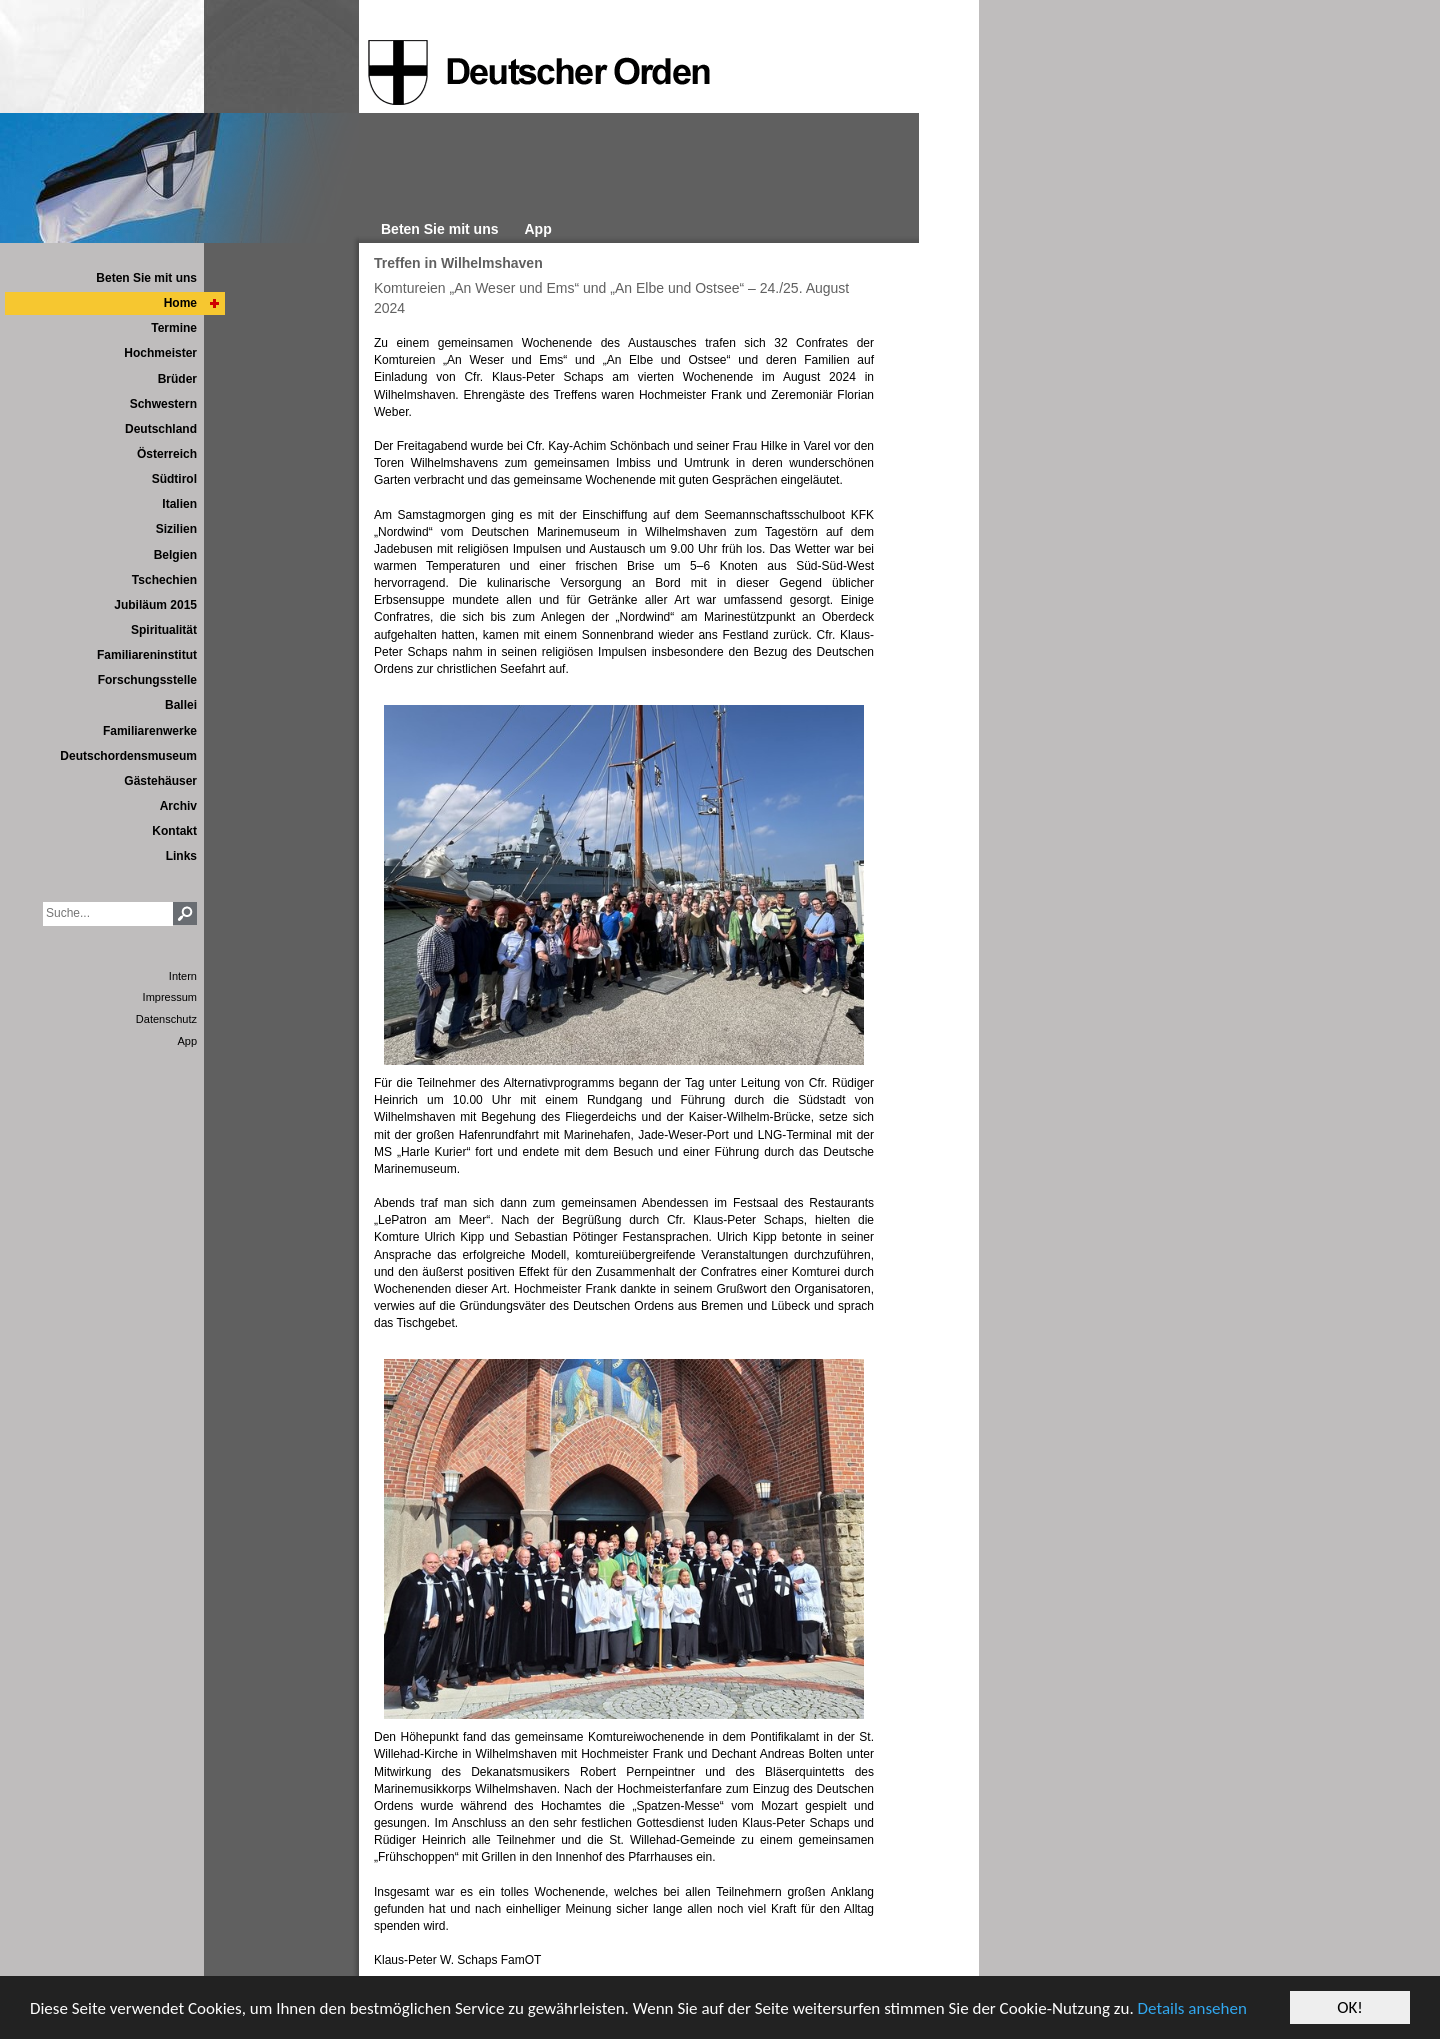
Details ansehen (1192, 2009)
